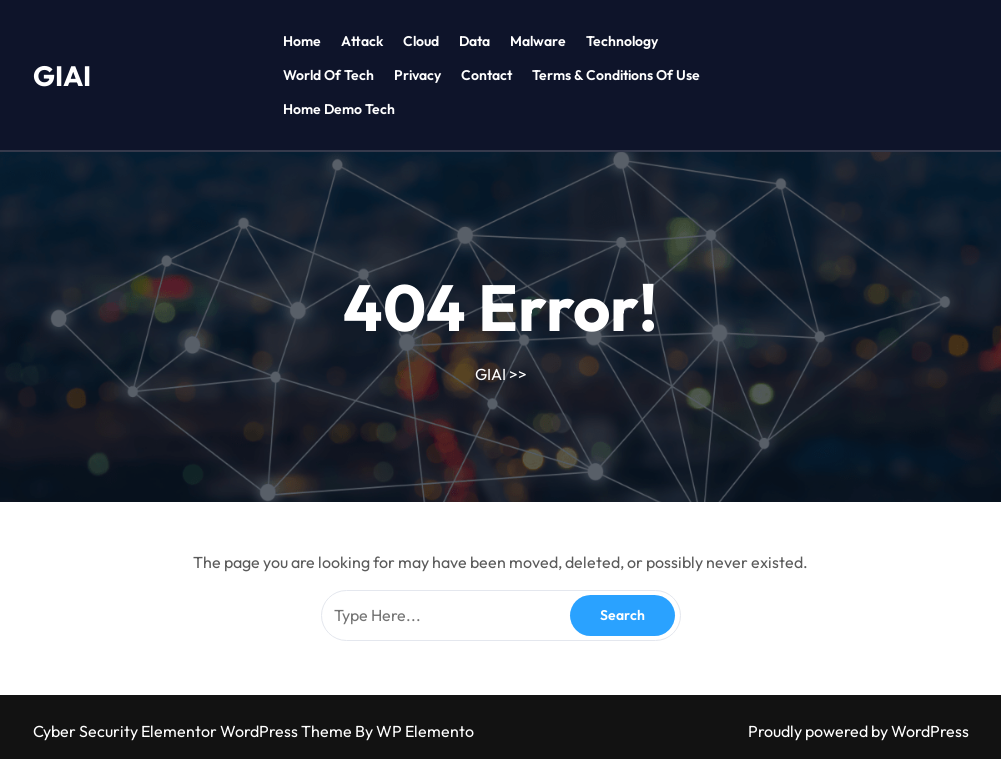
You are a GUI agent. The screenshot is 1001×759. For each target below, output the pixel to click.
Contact (486, 75)
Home (302, 41)
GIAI (62, 75)
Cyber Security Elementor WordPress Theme (194, 731)
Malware (538, 41)
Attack (362, 41)
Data (474, 41)
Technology (622, 41)
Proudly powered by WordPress (858, 731)
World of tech (328, 75)
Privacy (417, 75)
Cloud (421, 41)
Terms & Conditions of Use (616, 75)
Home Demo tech (339, 109)
